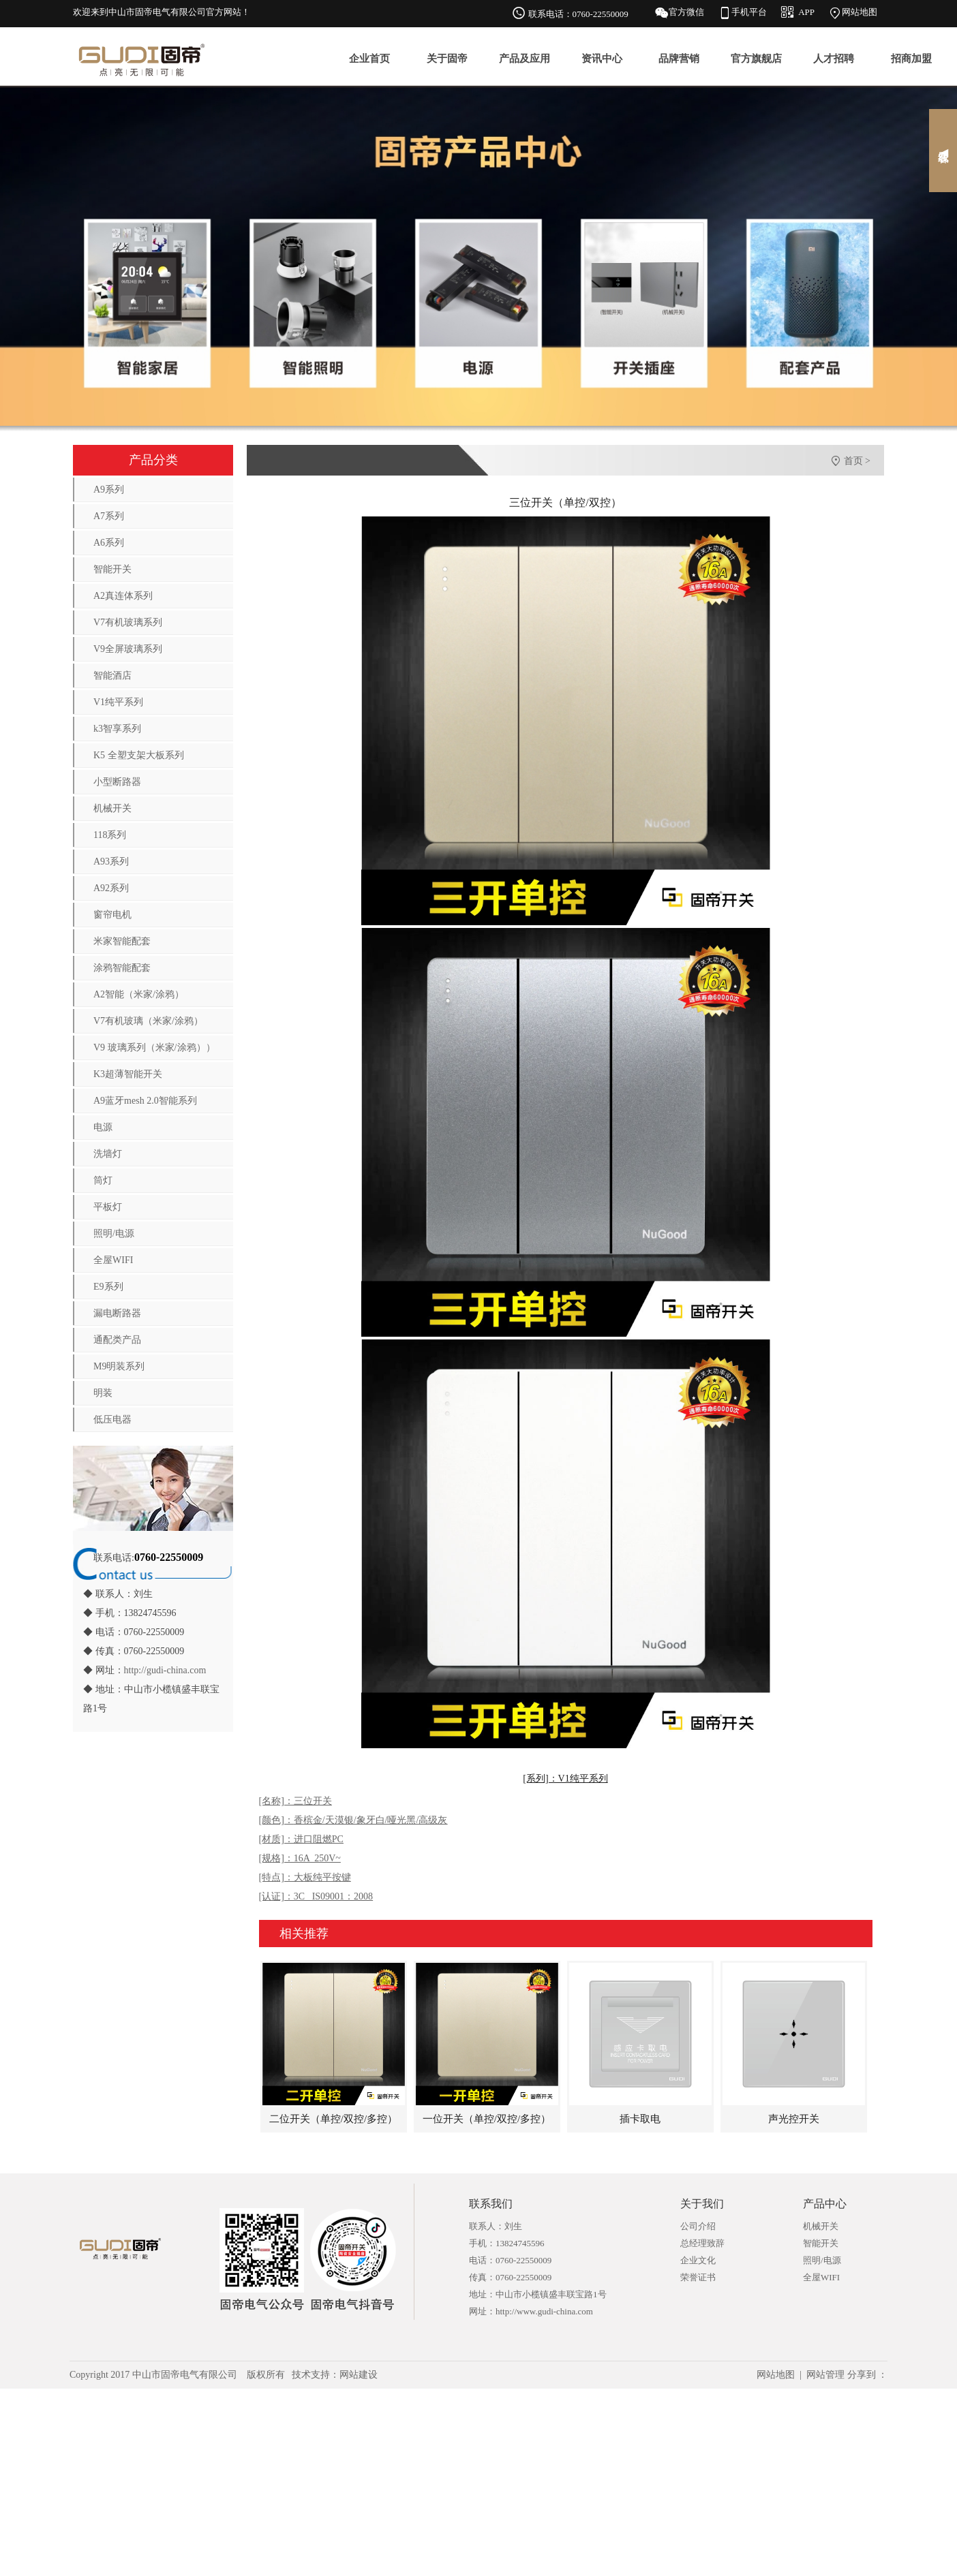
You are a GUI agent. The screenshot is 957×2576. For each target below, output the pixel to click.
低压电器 (112, 1419)
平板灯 (107, 1207)
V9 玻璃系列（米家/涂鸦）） (154, 1047)
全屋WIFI (113, 1260)
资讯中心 (601, 58)
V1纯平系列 (118, 702)
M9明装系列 (119, 1366)
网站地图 (859, 12)
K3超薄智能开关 (127, 1074)
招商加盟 (911, 58)
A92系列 (111, 888)
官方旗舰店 (756, 58)
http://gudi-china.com (165, 1670)
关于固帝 (447, 58)
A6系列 (108, 543)
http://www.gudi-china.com (544, 2311)
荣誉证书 (698, 2277)
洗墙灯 (107, 1154)
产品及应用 (524, 58)
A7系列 (108, 516)
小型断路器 (117, 782)
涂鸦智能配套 (122, 968)
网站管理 (825, 2375)
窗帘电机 (112, 915)
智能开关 (112, 569)
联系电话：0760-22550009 (578, 14)
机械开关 (112, 808)
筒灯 (102, 1180)
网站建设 (358, 2375)
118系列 (109, 835)
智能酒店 (112, 675)
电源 (102, 1127)
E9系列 (108, 1287)
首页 (853, 461)
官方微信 (686, 12)
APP (806, 12)
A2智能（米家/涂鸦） (138, 994)
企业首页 (369, 58)
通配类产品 (117, 1340)
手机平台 (749, 12)
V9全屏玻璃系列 (127, 649)
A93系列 (111, 861)
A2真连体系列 (123, 596)
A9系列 (108, 489)
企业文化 (698, 2260)
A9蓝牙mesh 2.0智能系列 (145, 1101)
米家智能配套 (122, 941)
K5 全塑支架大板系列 (138, 755)
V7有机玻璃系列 (127, 622)
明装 (102, 1393)
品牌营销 (678, 58)
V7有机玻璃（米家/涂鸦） (148, 1021)
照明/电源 (113, 1233)
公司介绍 (698, 2226)
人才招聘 (833, 58)
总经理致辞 (702, 2243)
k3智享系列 (117, 729)
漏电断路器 (117, 1313)
